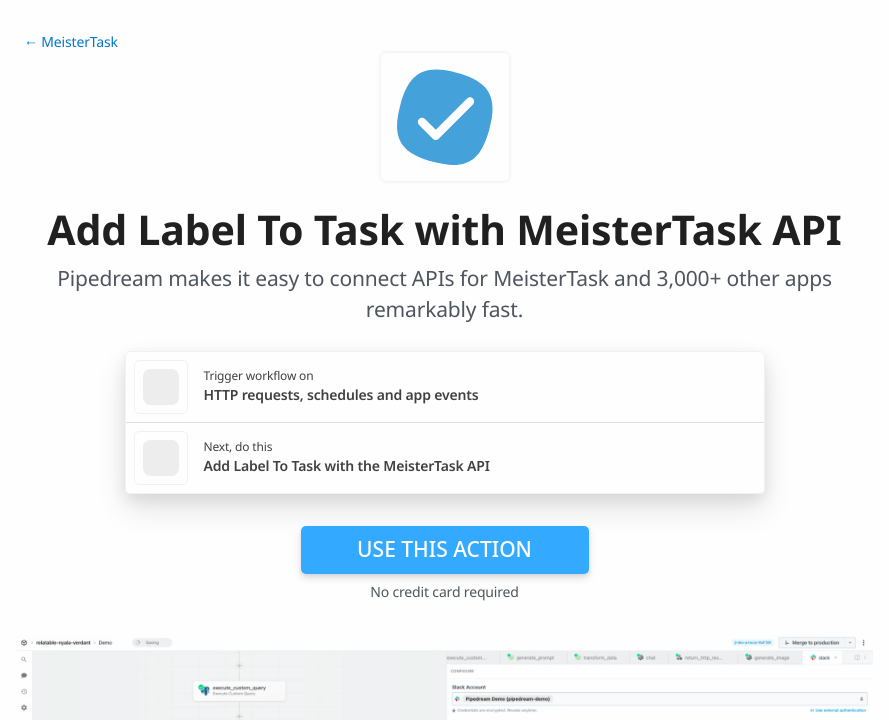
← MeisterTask (71, 42)
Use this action (444, 549)
